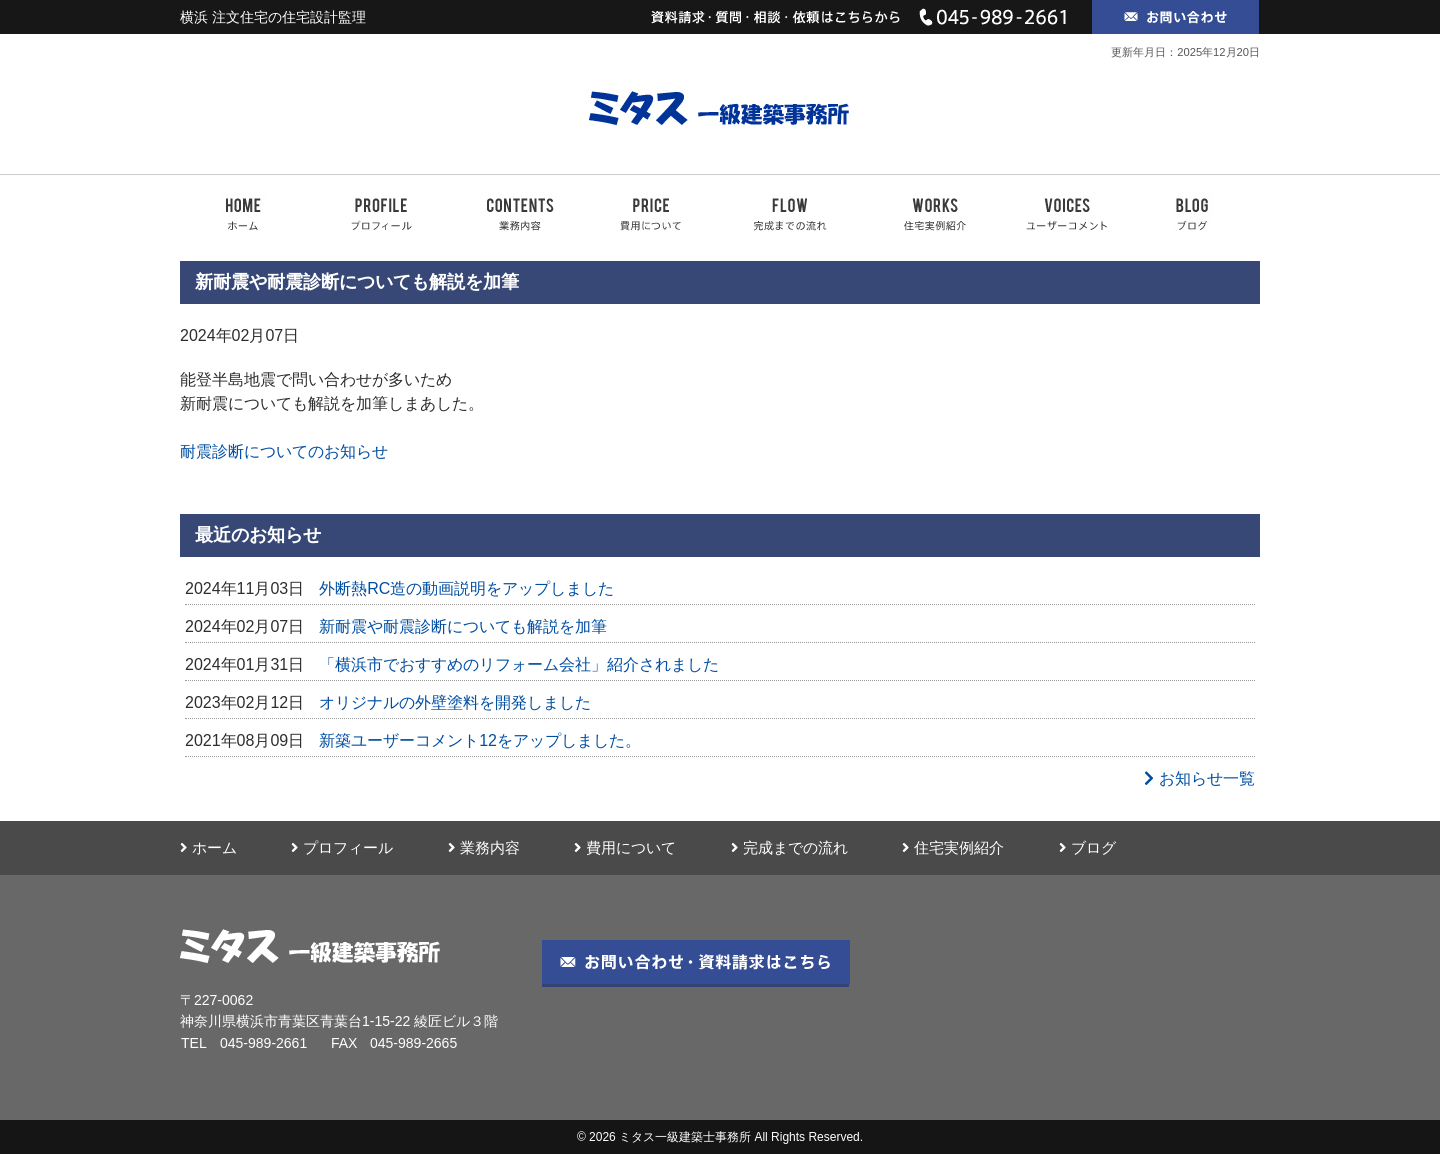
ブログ (1087, 848)
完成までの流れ (789, 848)
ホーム (208, 848)
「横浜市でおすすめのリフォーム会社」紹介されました (519, 664)
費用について (625, 848)
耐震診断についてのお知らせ (284, 451)
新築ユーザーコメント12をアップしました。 (480, 740)
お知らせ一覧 (1199, 778)
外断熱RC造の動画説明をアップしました (466, 588)
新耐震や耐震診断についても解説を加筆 (463, 626)
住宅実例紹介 (953, 848)
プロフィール (342, 848)
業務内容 (484, 848)
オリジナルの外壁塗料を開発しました (455, 702)
